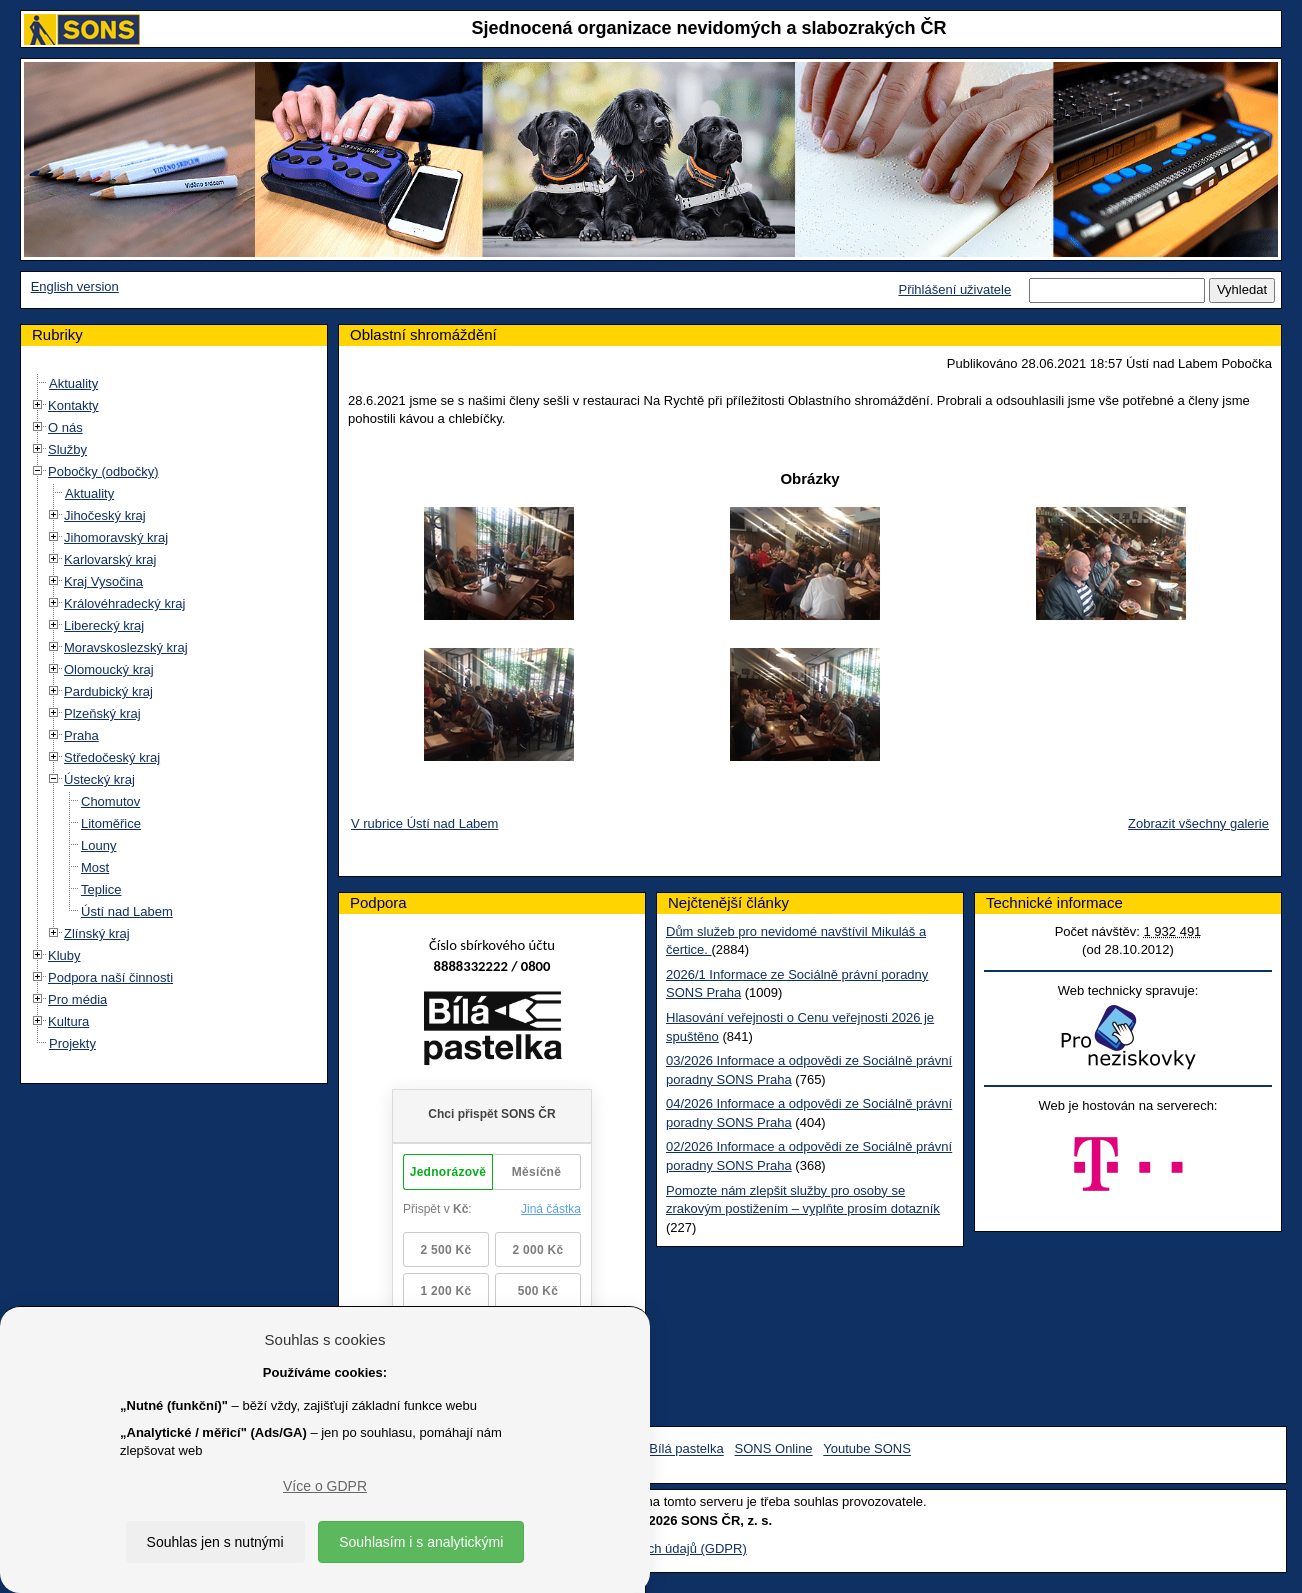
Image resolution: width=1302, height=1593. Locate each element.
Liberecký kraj (104, 625)
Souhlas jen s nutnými (215, 1542)
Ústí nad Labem (127, 911)
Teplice (101, 889)
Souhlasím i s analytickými (421, 1542)
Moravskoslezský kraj (126, 647)
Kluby (64, 955)
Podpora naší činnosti (110, 977)
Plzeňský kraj (102, 713)
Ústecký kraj (99, 779)
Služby (67, 449)
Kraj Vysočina (103, 581)
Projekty (72, 1043)
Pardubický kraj (108, 691)
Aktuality (73, 383)
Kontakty (73, 405)
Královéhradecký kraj (124, 603)
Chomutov (110, 801)
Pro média (77, 999)
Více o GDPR (325, 1486)
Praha (81, 735)
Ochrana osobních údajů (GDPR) (650, 1548)
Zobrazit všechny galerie (1198, 823)
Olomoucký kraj (109, 669)
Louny (98, 845)
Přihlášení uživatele (954, 289)
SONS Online (774, 1449)
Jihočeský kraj (105, 515)
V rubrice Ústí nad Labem (424, 823)
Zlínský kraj (97, 933)
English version (75, 286)
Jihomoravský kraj (116, 537)
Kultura (68, 1021)
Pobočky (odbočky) (103, 471)
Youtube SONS (867, 1449)
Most (95, 867)
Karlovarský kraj (110, 559)
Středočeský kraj (112, 757)
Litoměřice (111, 823)
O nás (65, 427)
